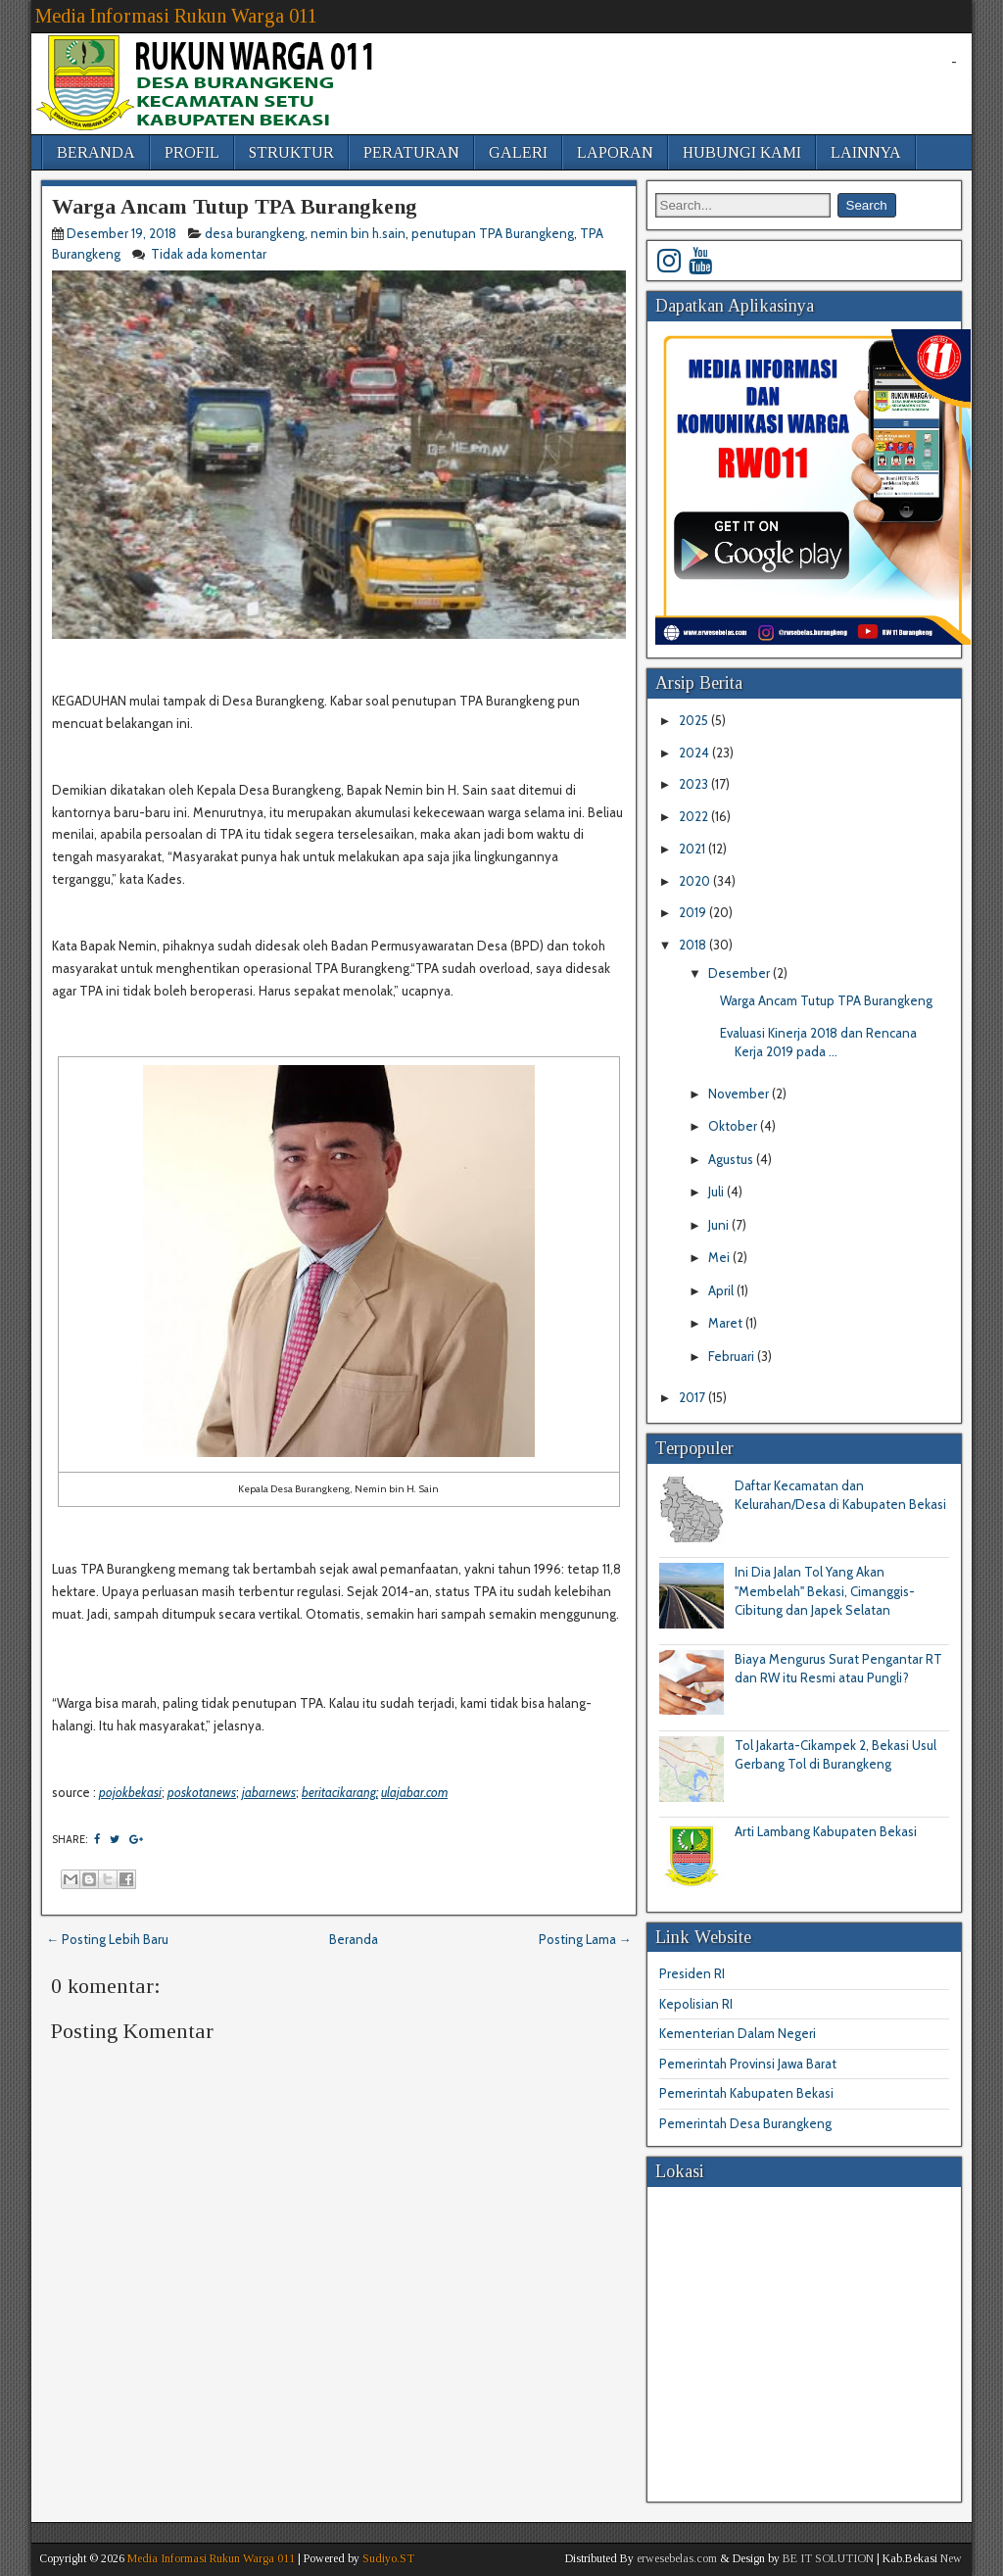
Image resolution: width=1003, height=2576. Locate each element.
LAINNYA (866, 152)
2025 (695, 720)
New (951, 2558)
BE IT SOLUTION (828, 2558)
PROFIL (192, 152)
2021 (693, 848)
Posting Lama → (585, 1939)
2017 (693, 1397)
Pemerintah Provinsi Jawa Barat (747, 2063)
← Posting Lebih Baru (107, 1939)
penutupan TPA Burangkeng (492, 233)
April (722, 1290)
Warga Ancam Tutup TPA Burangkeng (234, 206)
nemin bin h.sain (358, 233)
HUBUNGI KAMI (742, 152)
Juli (717, 1191)
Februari (732, 1356)
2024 (695, 752)
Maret (726, 1323)
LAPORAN (615, 152)
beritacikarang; (340, 1792)
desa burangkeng (255, 233)
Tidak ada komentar (210, 254)
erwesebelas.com (677, 2558)
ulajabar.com (414, 1792)
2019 (694, 912)
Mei (720, 1257)
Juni (720, 1225)
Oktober (734, 1126)
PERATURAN (411, 152)
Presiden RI (692, 1973)
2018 (694, 944)
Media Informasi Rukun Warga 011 (176, 15)
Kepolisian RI (696, 2004)
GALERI (518, 152)
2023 (695, 784)
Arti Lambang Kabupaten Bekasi (826, 1831)
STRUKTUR (291, 152)
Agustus (732, 1159)
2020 (696, 881)
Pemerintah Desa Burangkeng (745, 2123)
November (740, 1093)
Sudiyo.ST (388, 2558)
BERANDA (96, 152)
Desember (740, 973)
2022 (695, 816)
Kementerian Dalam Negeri (737, 2033)
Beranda (353, 1939)
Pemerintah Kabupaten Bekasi (746, 2093)
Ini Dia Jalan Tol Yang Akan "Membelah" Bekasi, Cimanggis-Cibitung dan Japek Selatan (825, 1591)
